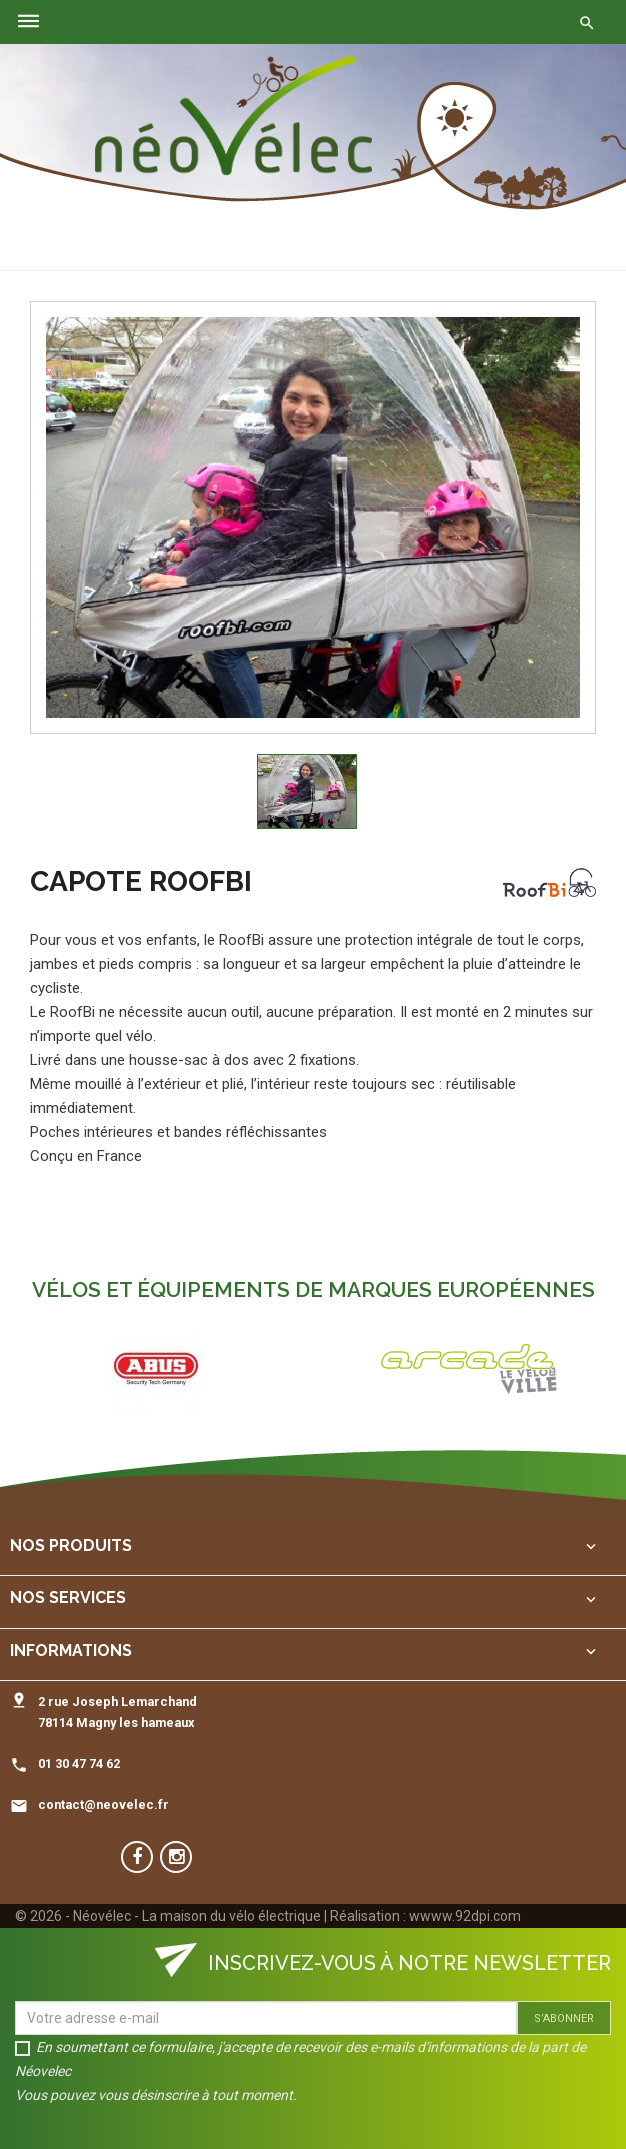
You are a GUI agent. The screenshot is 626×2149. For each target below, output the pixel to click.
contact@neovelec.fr (103, 1804)
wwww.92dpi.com (465, 1916)
